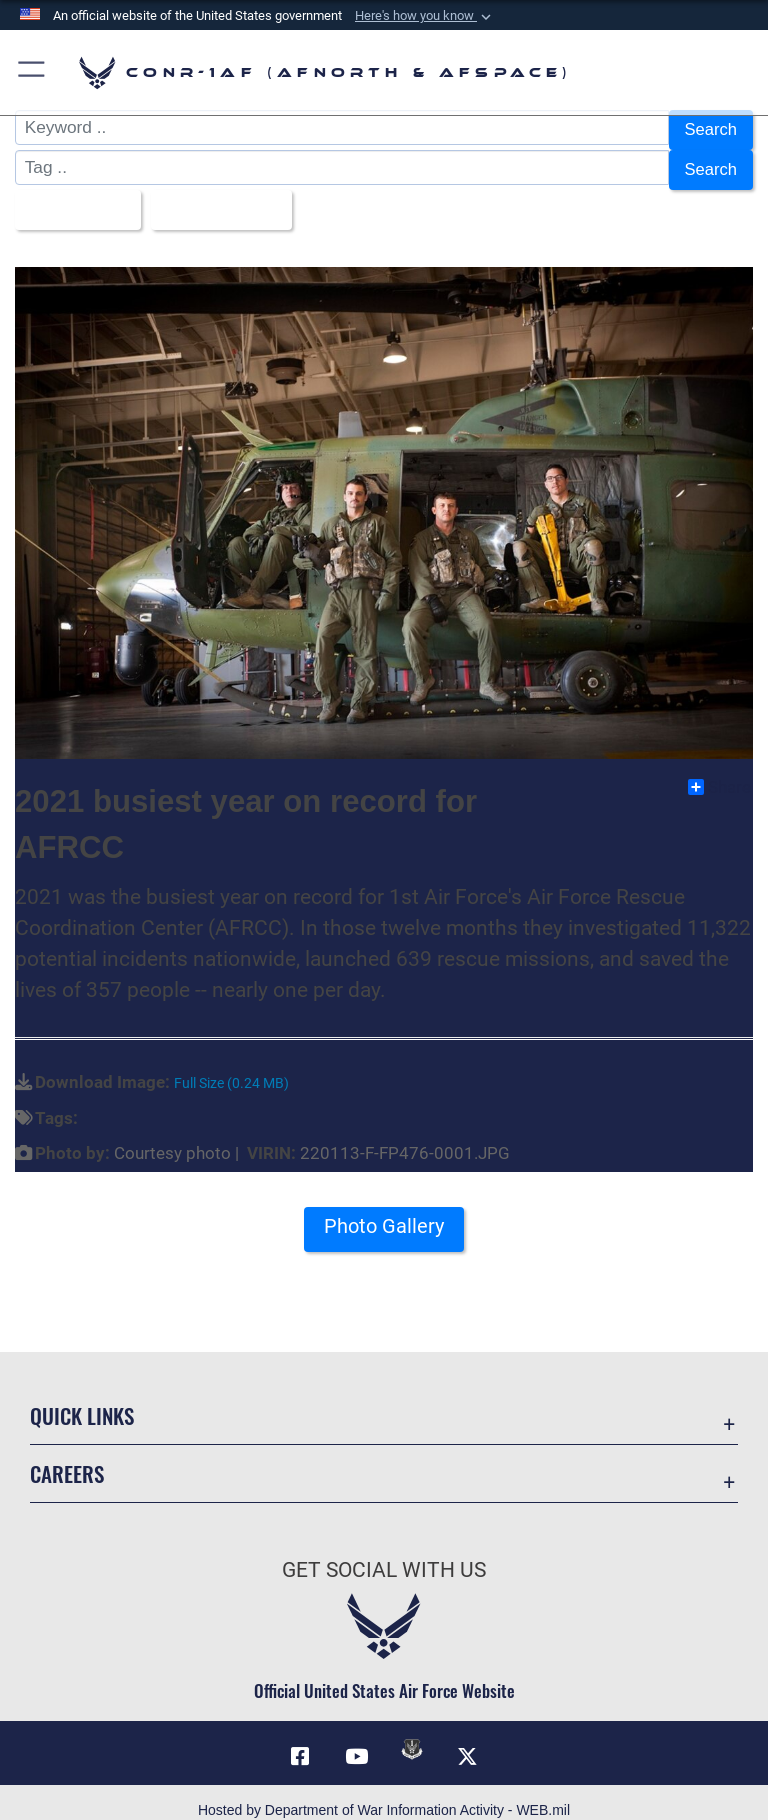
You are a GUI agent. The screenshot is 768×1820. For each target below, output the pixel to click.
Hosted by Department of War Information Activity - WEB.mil (384, 1794)
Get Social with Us (384, 1554)
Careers (67, 1457)
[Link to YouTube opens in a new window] (356, 1740)
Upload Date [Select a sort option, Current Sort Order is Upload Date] (223, 197)
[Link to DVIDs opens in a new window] (412, 1733)
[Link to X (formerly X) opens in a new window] (468, 1740)
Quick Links (82, 1399)
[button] (425, 16)
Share (719, 770)
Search (709, 128)
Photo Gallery (384, 1211)
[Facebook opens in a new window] (300, 1740)
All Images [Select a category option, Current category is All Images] (74, 197)
